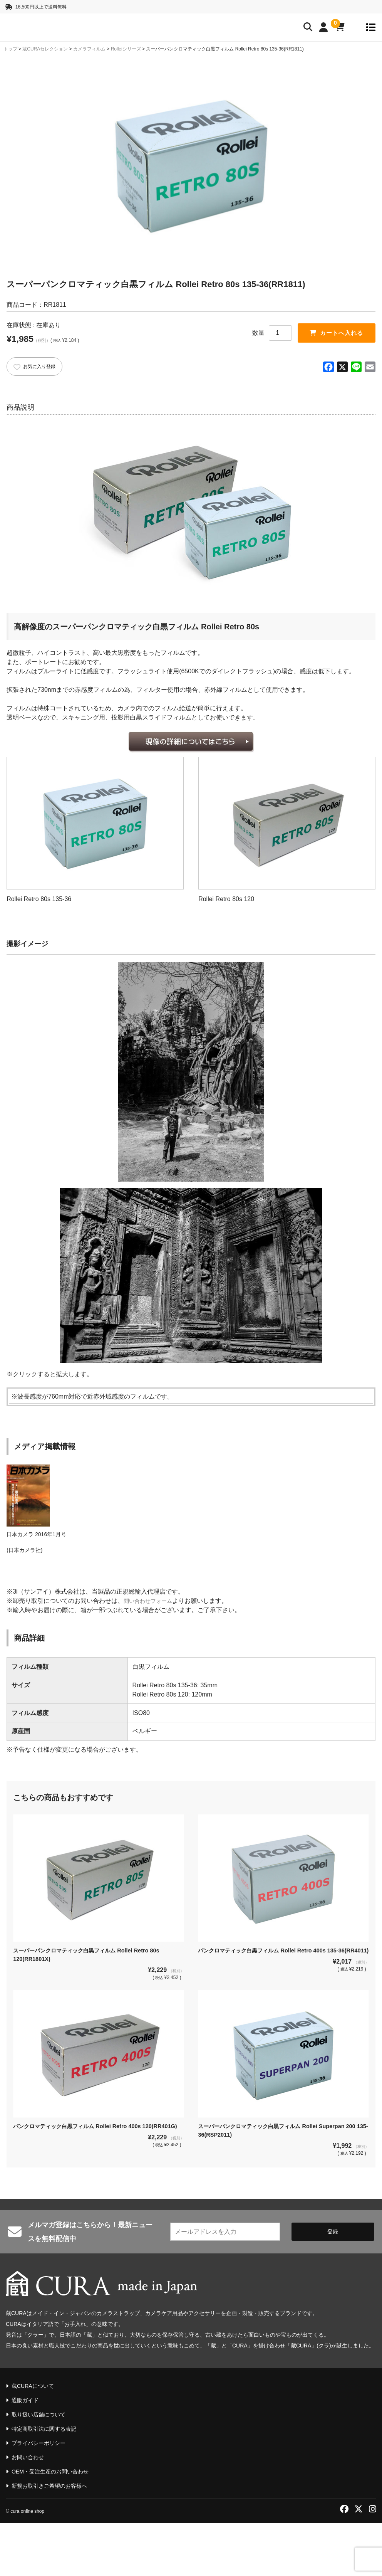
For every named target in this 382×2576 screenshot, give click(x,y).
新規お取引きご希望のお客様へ (49, 2539)
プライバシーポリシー (38, 2496)
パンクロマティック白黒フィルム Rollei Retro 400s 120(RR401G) (85, 2191)
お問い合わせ (28, 2510)
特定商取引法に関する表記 (44, 2481)
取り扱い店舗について (38, 2467)
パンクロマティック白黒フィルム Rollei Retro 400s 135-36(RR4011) (277, 2013)
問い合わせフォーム (151, 1658)
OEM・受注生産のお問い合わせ (50, 2524)
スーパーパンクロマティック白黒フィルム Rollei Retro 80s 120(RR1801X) (95, 2013)
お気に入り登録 (39, 368)
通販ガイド (25, 2453)
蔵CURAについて (33, 2439)
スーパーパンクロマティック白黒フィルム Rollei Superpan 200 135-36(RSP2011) (281, 2191)
